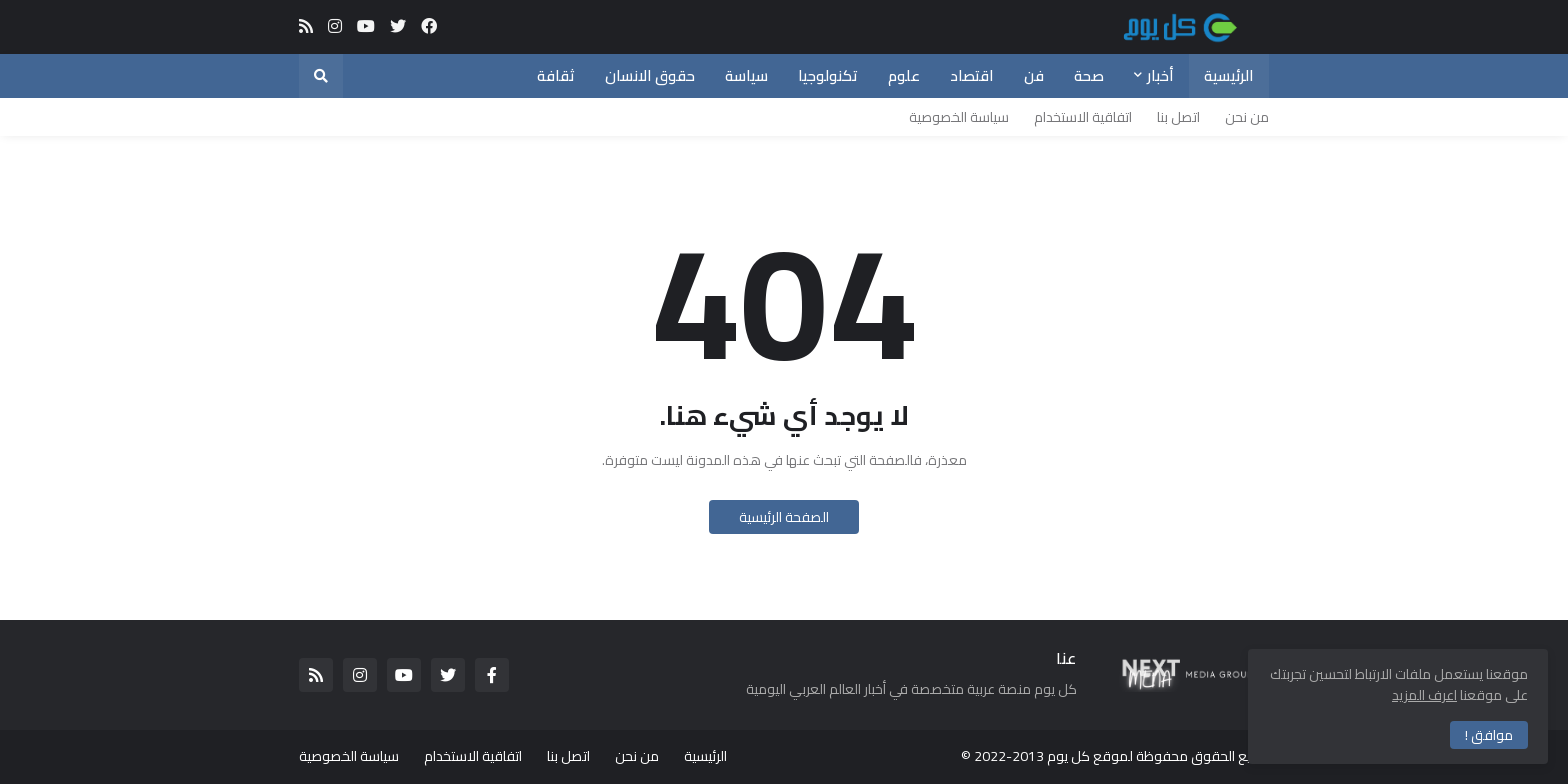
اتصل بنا (1178, 117)
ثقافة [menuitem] (556, 75)
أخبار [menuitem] (1160, 75)
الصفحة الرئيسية (784, 517)
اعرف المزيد (1424, 695)
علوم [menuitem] (904, 75)
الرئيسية (705, 756)
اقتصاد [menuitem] (972, 75)
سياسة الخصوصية (959, 117)
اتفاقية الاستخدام (1083, 117)
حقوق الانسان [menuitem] (650, 75)
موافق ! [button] (1489, 735)
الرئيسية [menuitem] (1229, 75)
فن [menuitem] (1034, 75)
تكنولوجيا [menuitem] (828, 75)
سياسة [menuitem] (746, 75)
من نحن (1247, 117)
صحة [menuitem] (1089, 75)
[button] (321, 76)
